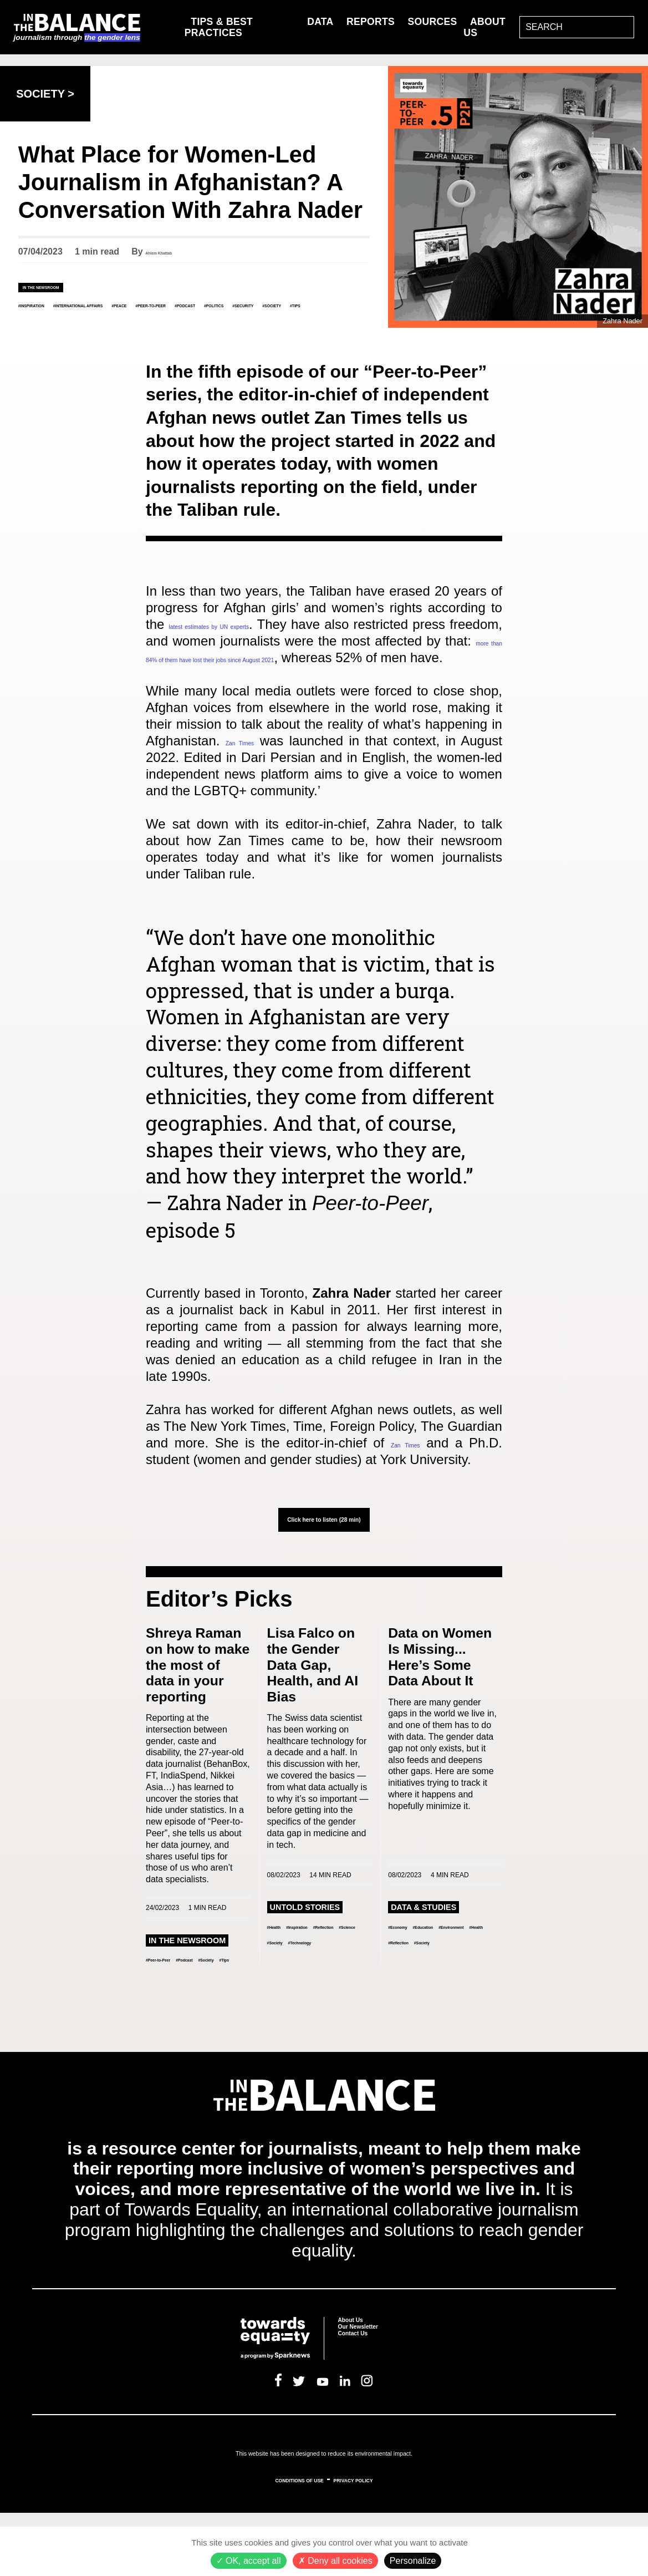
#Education (462, 1980)
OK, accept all (248, 2560)
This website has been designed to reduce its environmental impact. (324, 2513)
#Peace (231, 304)
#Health (283, 1980)
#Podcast (42, 314)
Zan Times (263, 767)
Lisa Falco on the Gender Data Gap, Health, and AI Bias (312, 1708)
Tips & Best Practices (219, 25)
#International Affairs (147, 304)
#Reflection (291, 1995)
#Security (155, 314)
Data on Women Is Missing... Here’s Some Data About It (440, 1700)
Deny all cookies (335, 2560)
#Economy (410, 1980)
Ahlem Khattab (176, 251)
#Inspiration (49, 304)
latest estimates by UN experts (279, 634)
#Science (339, 1995)
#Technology (336, 2011)
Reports (370, 20)
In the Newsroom (66, 286)
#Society (210, 314)
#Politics (98, 314)
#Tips (253, 314)
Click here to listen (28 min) (323, 1560)
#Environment (417, 1995)
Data (320, 20)
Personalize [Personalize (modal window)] (413, 2560)
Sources (432, 20)
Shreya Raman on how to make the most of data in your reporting (197, 1708)
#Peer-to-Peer (294, 304)
